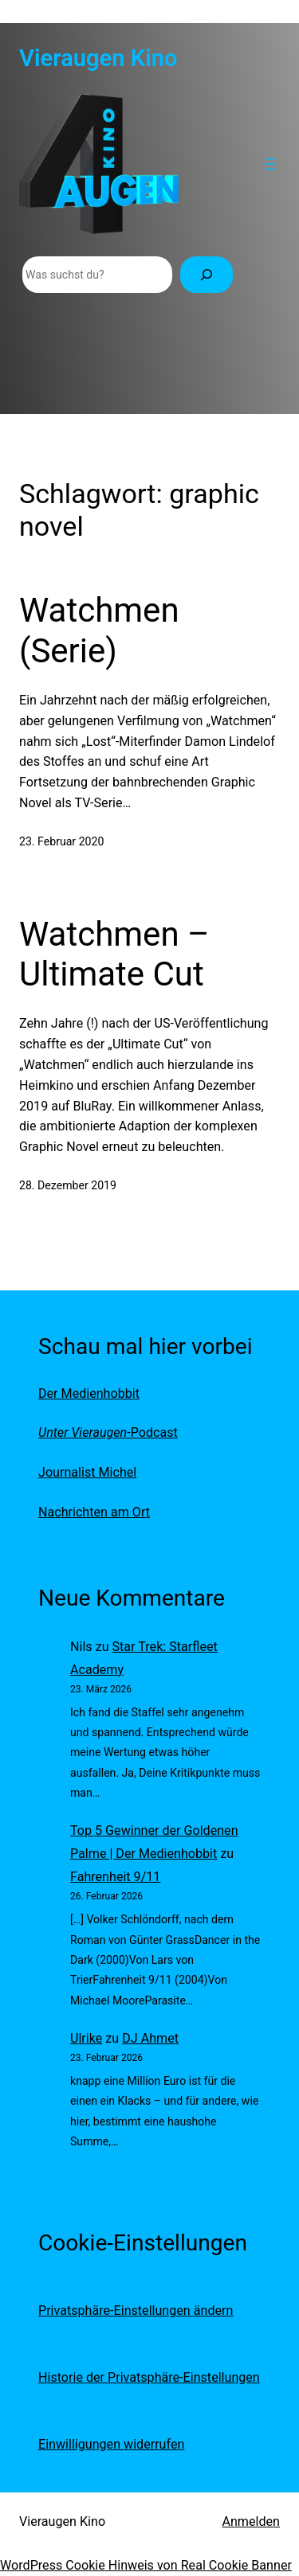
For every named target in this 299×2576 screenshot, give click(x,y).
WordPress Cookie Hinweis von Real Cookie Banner (146, 2565)
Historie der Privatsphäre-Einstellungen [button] (149, 2377)
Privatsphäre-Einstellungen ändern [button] (135, 2310)
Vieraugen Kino (98, 58)
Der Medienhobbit (89, 1393)
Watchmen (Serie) (99, 630)
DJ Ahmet (150, 2038)
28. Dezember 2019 (67, 1185)
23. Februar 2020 (61, 841)
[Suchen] (206, 275)
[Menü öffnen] (270, 164)
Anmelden (251, 2521)
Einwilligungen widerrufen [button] (111, 2444)
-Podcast (108, 1432)
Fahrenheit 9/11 (115, 1876)
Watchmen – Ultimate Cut (114, 954)
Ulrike (86, 2038)
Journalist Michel (87, 1472)
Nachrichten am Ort (94, 1512)
